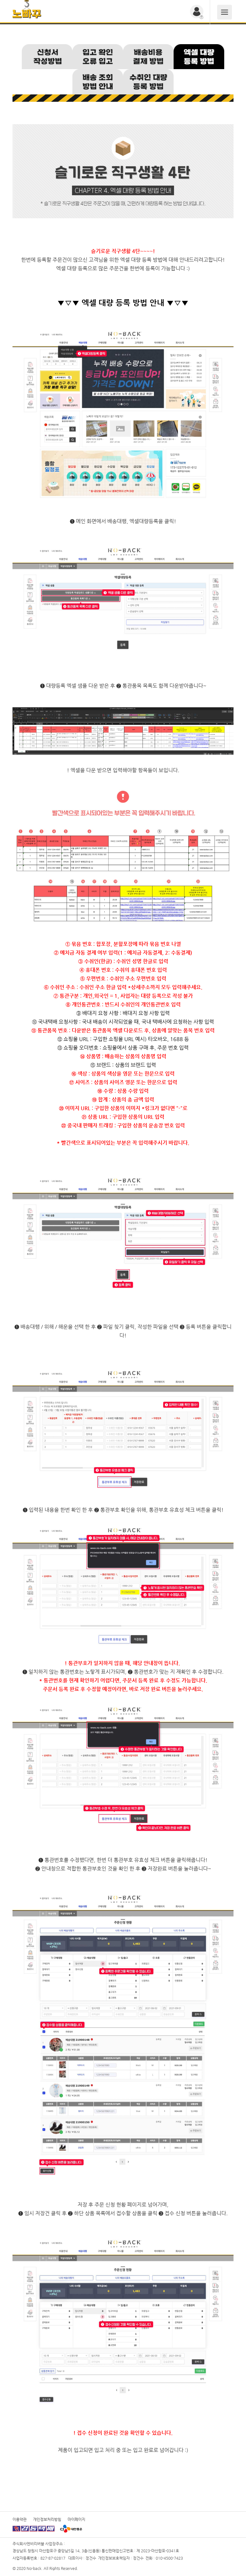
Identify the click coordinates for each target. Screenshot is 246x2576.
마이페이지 (76, 2519)
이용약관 (19, 2519)
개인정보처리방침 (47, 2519)
